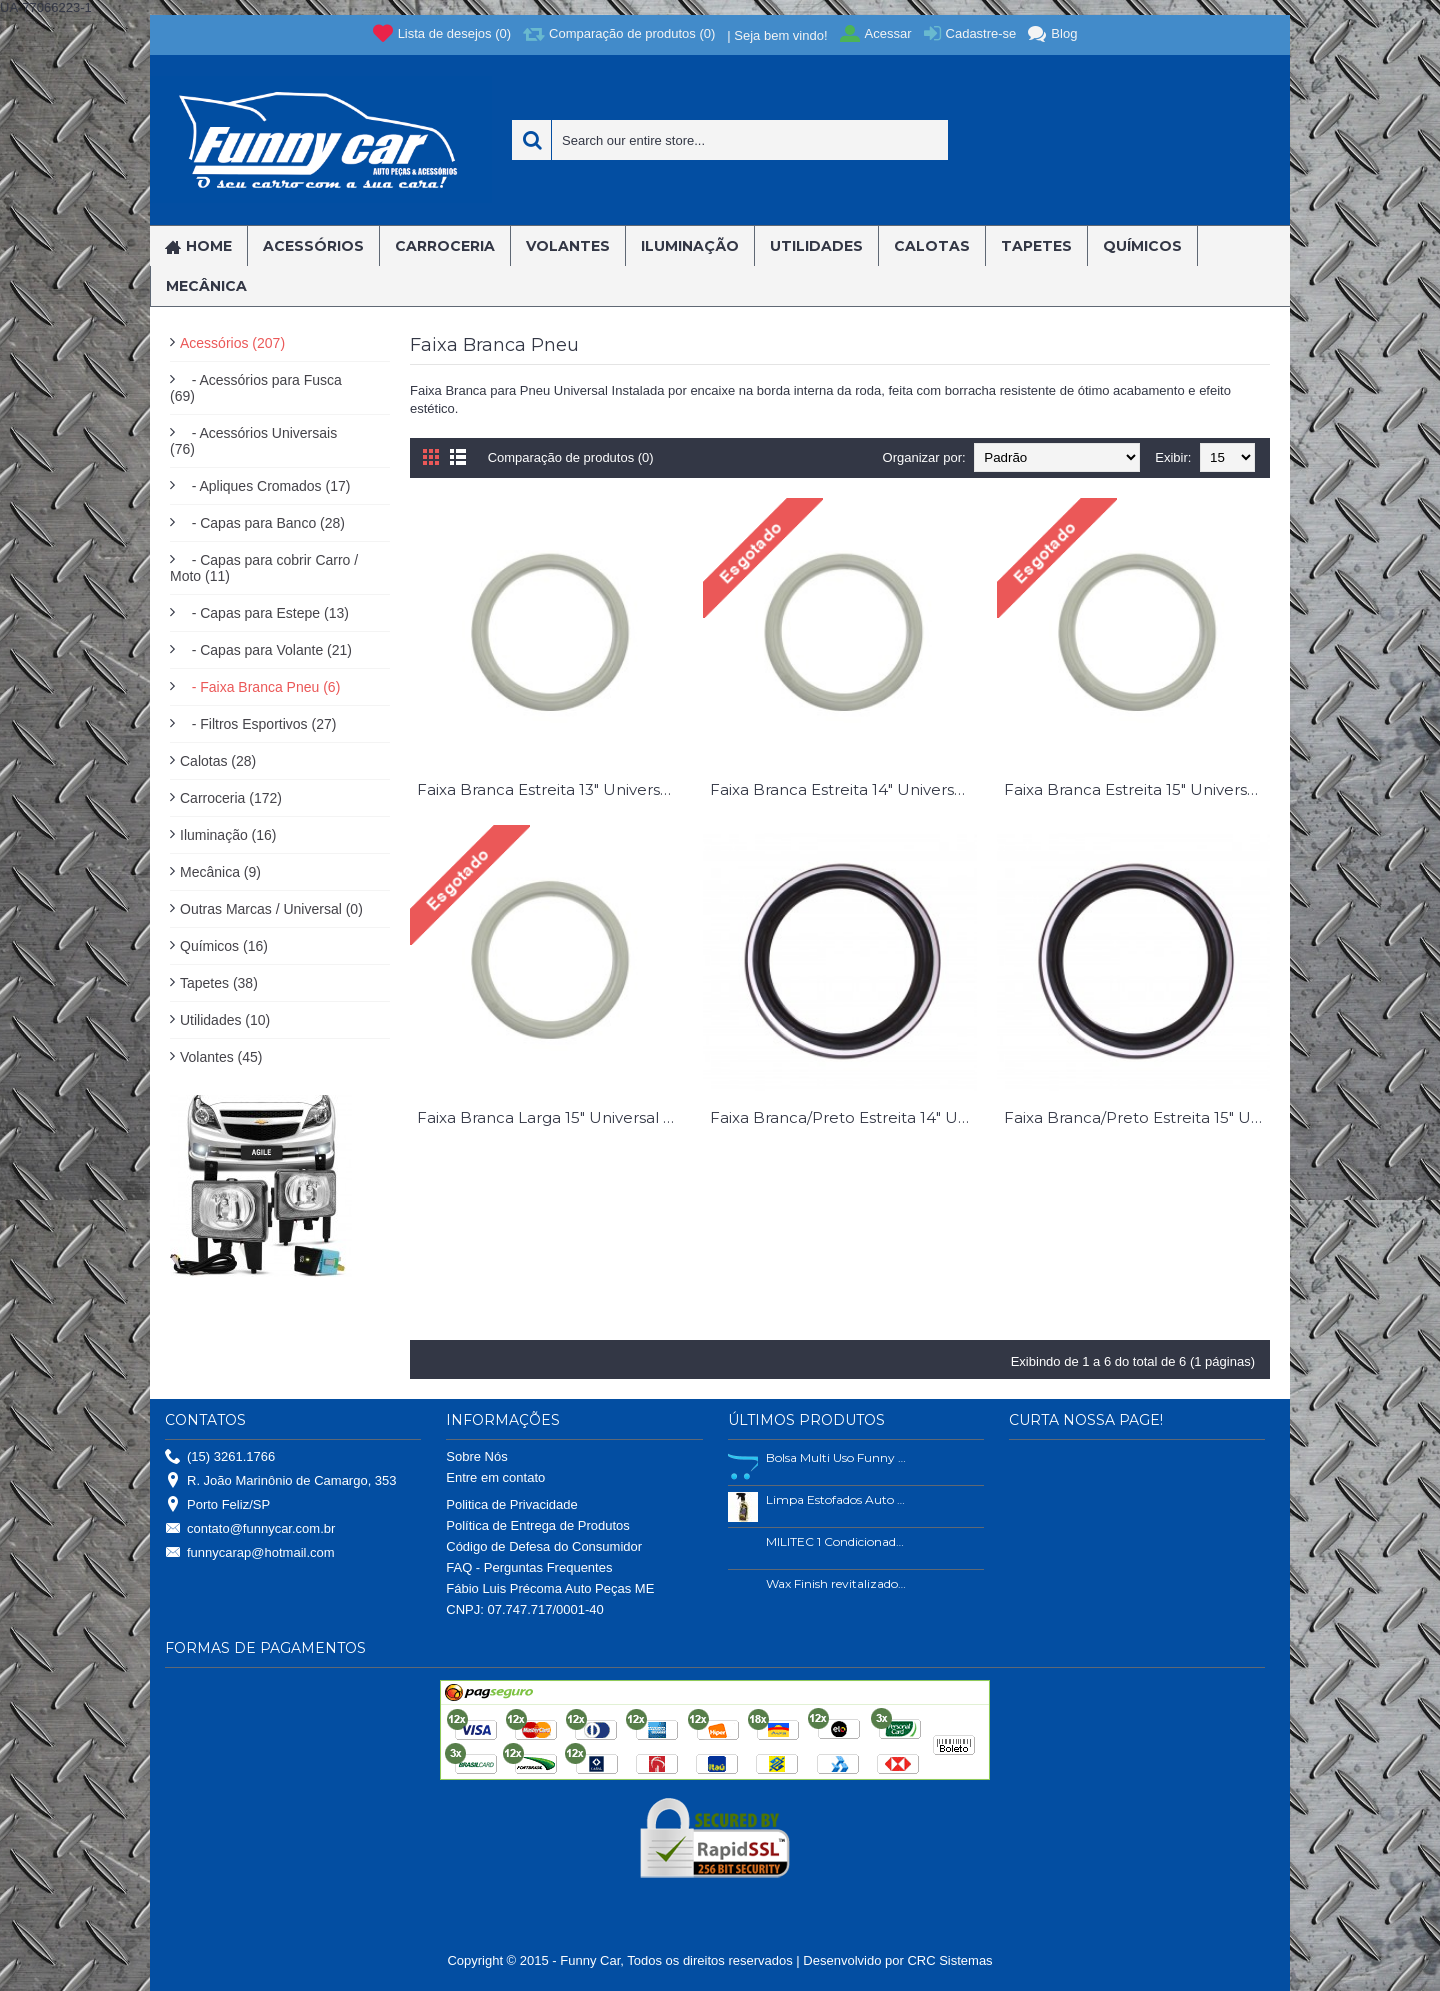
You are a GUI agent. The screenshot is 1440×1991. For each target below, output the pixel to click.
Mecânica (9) (220, 872)
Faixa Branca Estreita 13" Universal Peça (550, 789)
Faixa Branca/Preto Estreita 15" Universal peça (1137, 1117)
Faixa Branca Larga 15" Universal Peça (550, 1117)
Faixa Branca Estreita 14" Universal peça (843, 789)
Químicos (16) (224, 946)
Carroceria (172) (231, 798)
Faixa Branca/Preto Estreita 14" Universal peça (843, 1117)
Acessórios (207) (232, 343)
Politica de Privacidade (512, 1504)
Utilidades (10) (225, 1020)
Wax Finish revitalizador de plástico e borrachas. (837, 1583)
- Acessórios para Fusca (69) (256, 388)
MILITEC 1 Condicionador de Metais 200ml (837, 1541)
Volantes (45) (221, 1057)
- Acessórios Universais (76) (253, 441)
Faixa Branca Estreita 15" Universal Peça (1137, 789)
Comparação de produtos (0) (571, 457)
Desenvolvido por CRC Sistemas (897, 1960)
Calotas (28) (218, 761)
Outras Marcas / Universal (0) (271, 909)
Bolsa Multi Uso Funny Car (837, 1457)
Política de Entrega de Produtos (538, 1525)
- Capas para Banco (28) (262, 523)
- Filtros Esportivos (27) (258, 724)
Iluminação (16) (228, 835)
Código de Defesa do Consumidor (544, 1546)
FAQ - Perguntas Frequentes (529, 1567)
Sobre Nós (476, 1456)
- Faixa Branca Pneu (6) (260, 687)
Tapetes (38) (219, 983)
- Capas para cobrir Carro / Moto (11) (264, 568)
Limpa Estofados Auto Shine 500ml (837, 1499)
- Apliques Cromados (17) (265, 486)
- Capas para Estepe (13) (264, 613)
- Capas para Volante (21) (266, 650)
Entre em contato (495, 1477)
